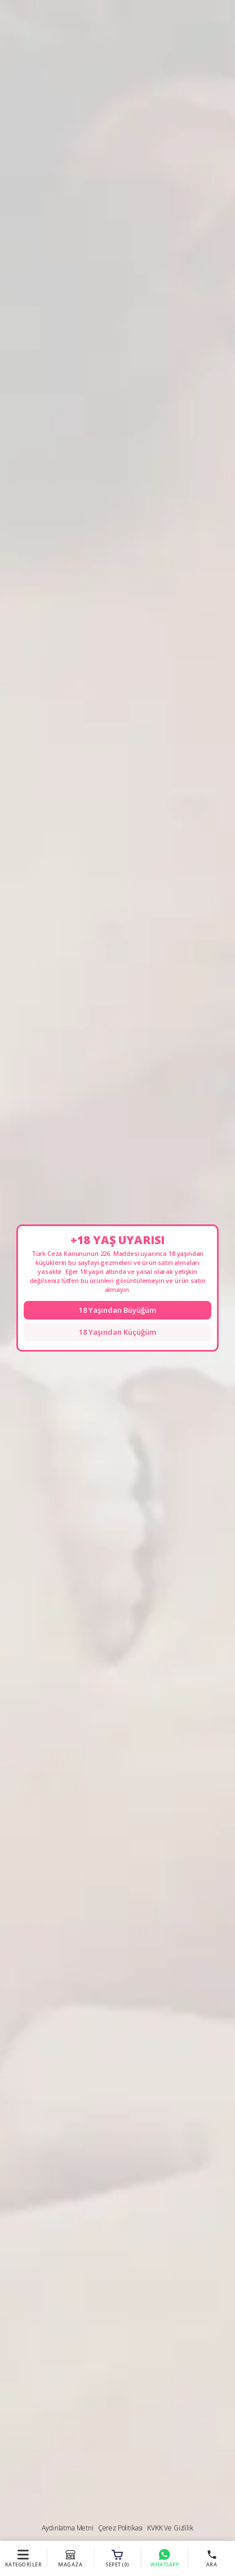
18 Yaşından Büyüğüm (117, 1310)
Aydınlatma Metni (67, 2528)
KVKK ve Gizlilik (170, 2528)
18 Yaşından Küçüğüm (117, 1332)
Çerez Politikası (120, 2528)
